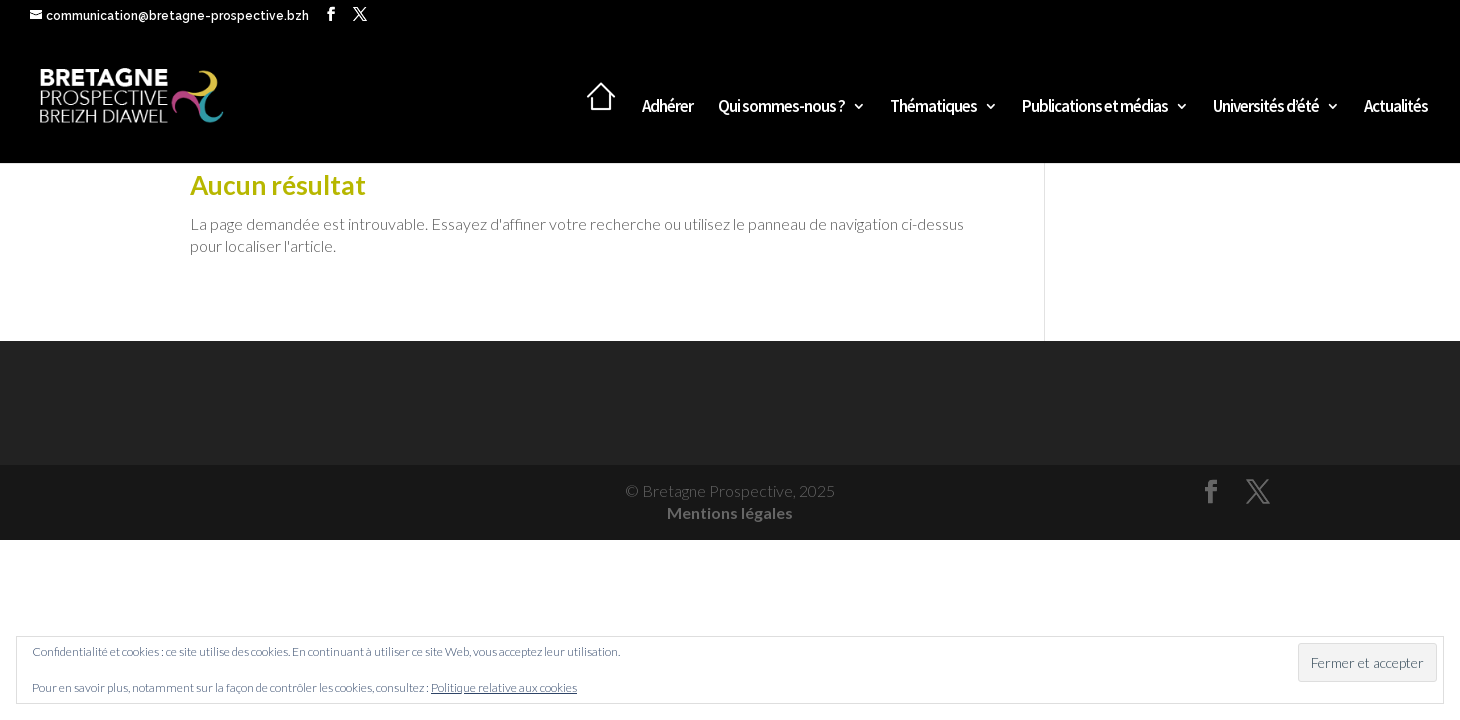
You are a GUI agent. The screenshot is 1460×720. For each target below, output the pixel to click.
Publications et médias (1095, 108)
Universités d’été (1266, 108)
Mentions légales (730, 512)
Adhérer (667, 108)
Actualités (1396, 108)
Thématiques (933, 108)
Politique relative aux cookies (504, 687)
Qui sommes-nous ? (781, 108)
